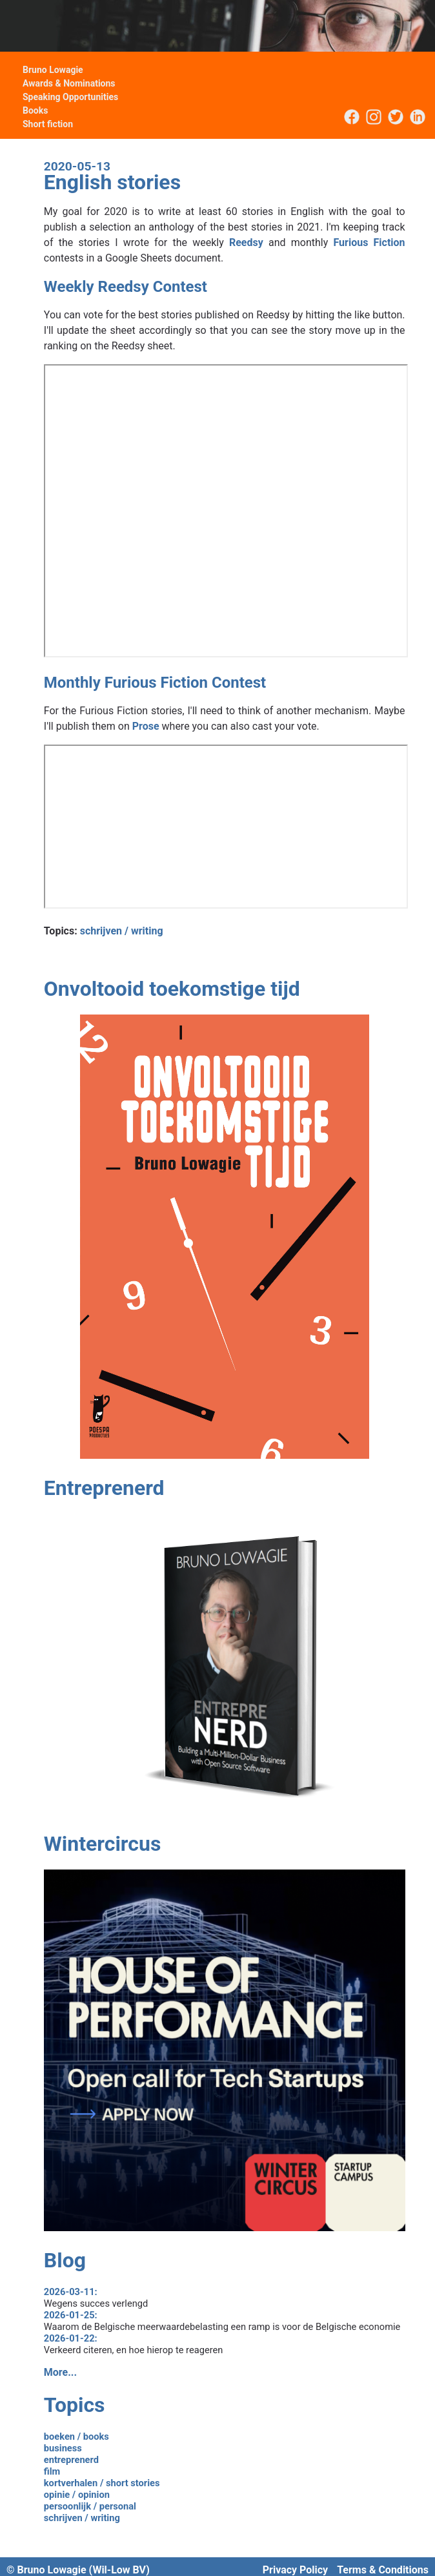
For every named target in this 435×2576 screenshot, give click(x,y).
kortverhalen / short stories (102, 2483)
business (63, 2448)
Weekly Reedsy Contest (125, 287)
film (52, 2471)
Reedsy (246, 242)
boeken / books (76, 2436)
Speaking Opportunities (70, 97)
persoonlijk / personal (90, 2506)
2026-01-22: (70, 2338)
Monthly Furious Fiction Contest (155, 683)
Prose (145, 726)
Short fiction (48, 124)
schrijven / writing (121, 931)
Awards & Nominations (69, 83)
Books (35, 110)
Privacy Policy (295, 2570)
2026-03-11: (70, 2292)
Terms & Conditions (383, 2570)
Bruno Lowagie (53, 70)
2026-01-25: (70, 2315)
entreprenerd (71, 2460)
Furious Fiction (369, 242)
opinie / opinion (77, 2494)
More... (60, 2372)
